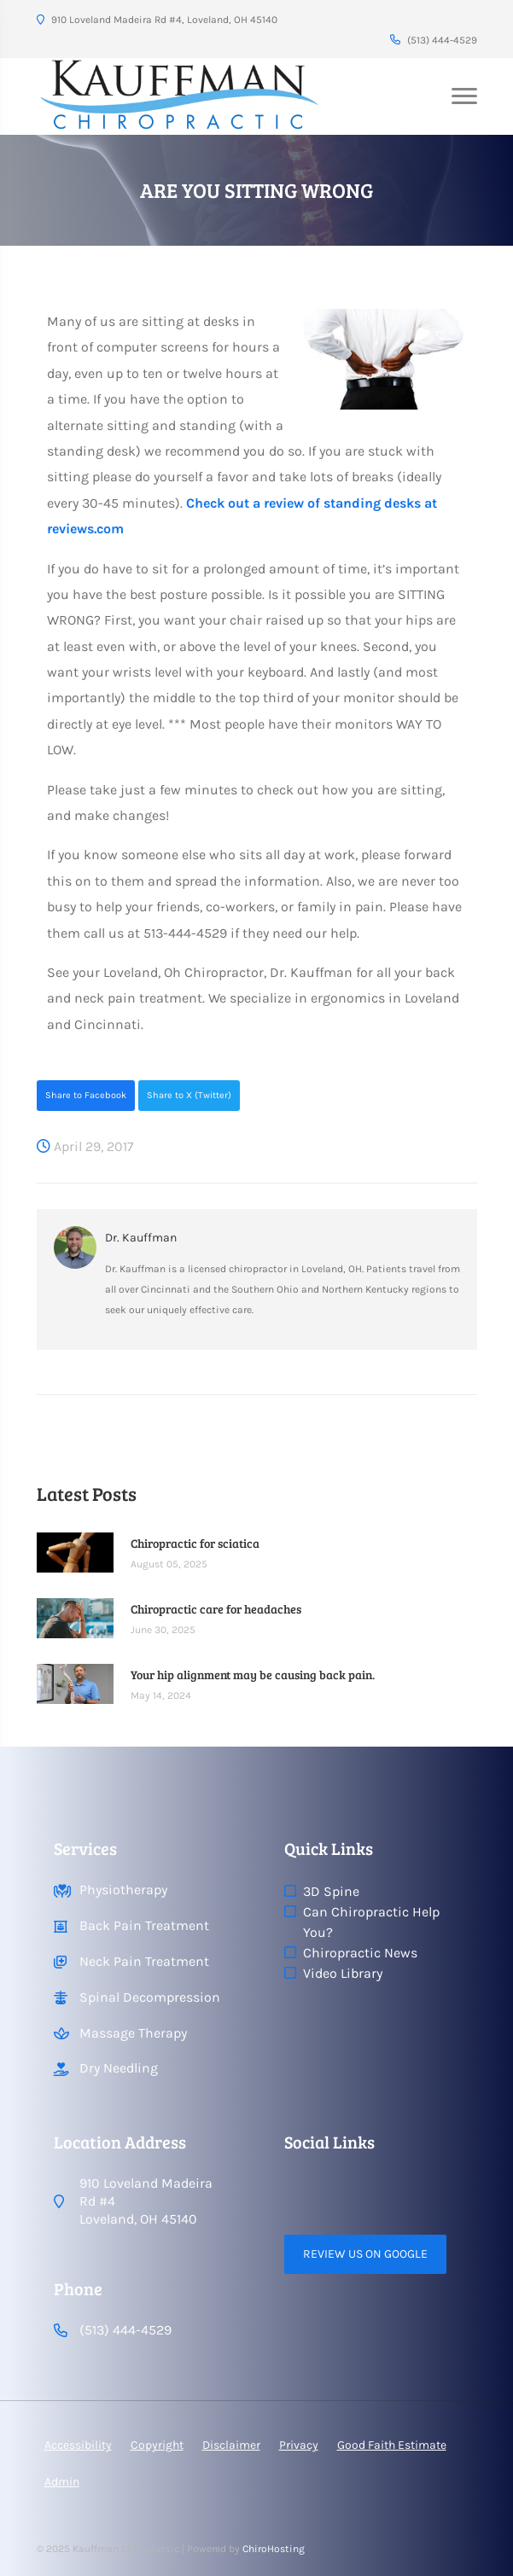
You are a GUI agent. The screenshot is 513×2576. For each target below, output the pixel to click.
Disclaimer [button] (231, 2445)
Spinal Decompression (149, 1997)
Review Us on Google (365, 2254)
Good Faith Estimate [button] (391, 2445)
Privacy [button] (298, 2445)
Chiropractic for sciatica (195, 1543)
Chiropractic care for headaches (216, 1609)
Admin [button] (61, 2481)
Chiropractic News (360, 1953)
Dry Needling (118, 2068)
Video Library (342, 1973)
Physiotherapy (123, 1889)
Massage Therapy (133, 2033)
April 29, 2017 (85, 1146)
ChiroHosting (273, 2549)
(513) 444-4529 (433, 40)
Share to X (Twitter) (189, 1095)
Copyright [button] (157, 2445)
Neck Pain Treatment (144, 1961)
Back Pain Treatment (144, 1925)
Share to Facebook (85, 1095)
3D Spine (331, 1891)
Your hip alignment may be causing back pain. (253, 1674)
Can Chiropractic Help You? (371, 1922)
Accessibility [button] (78, 2445)
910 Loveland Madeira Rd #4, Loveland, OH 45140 (157, 20)
